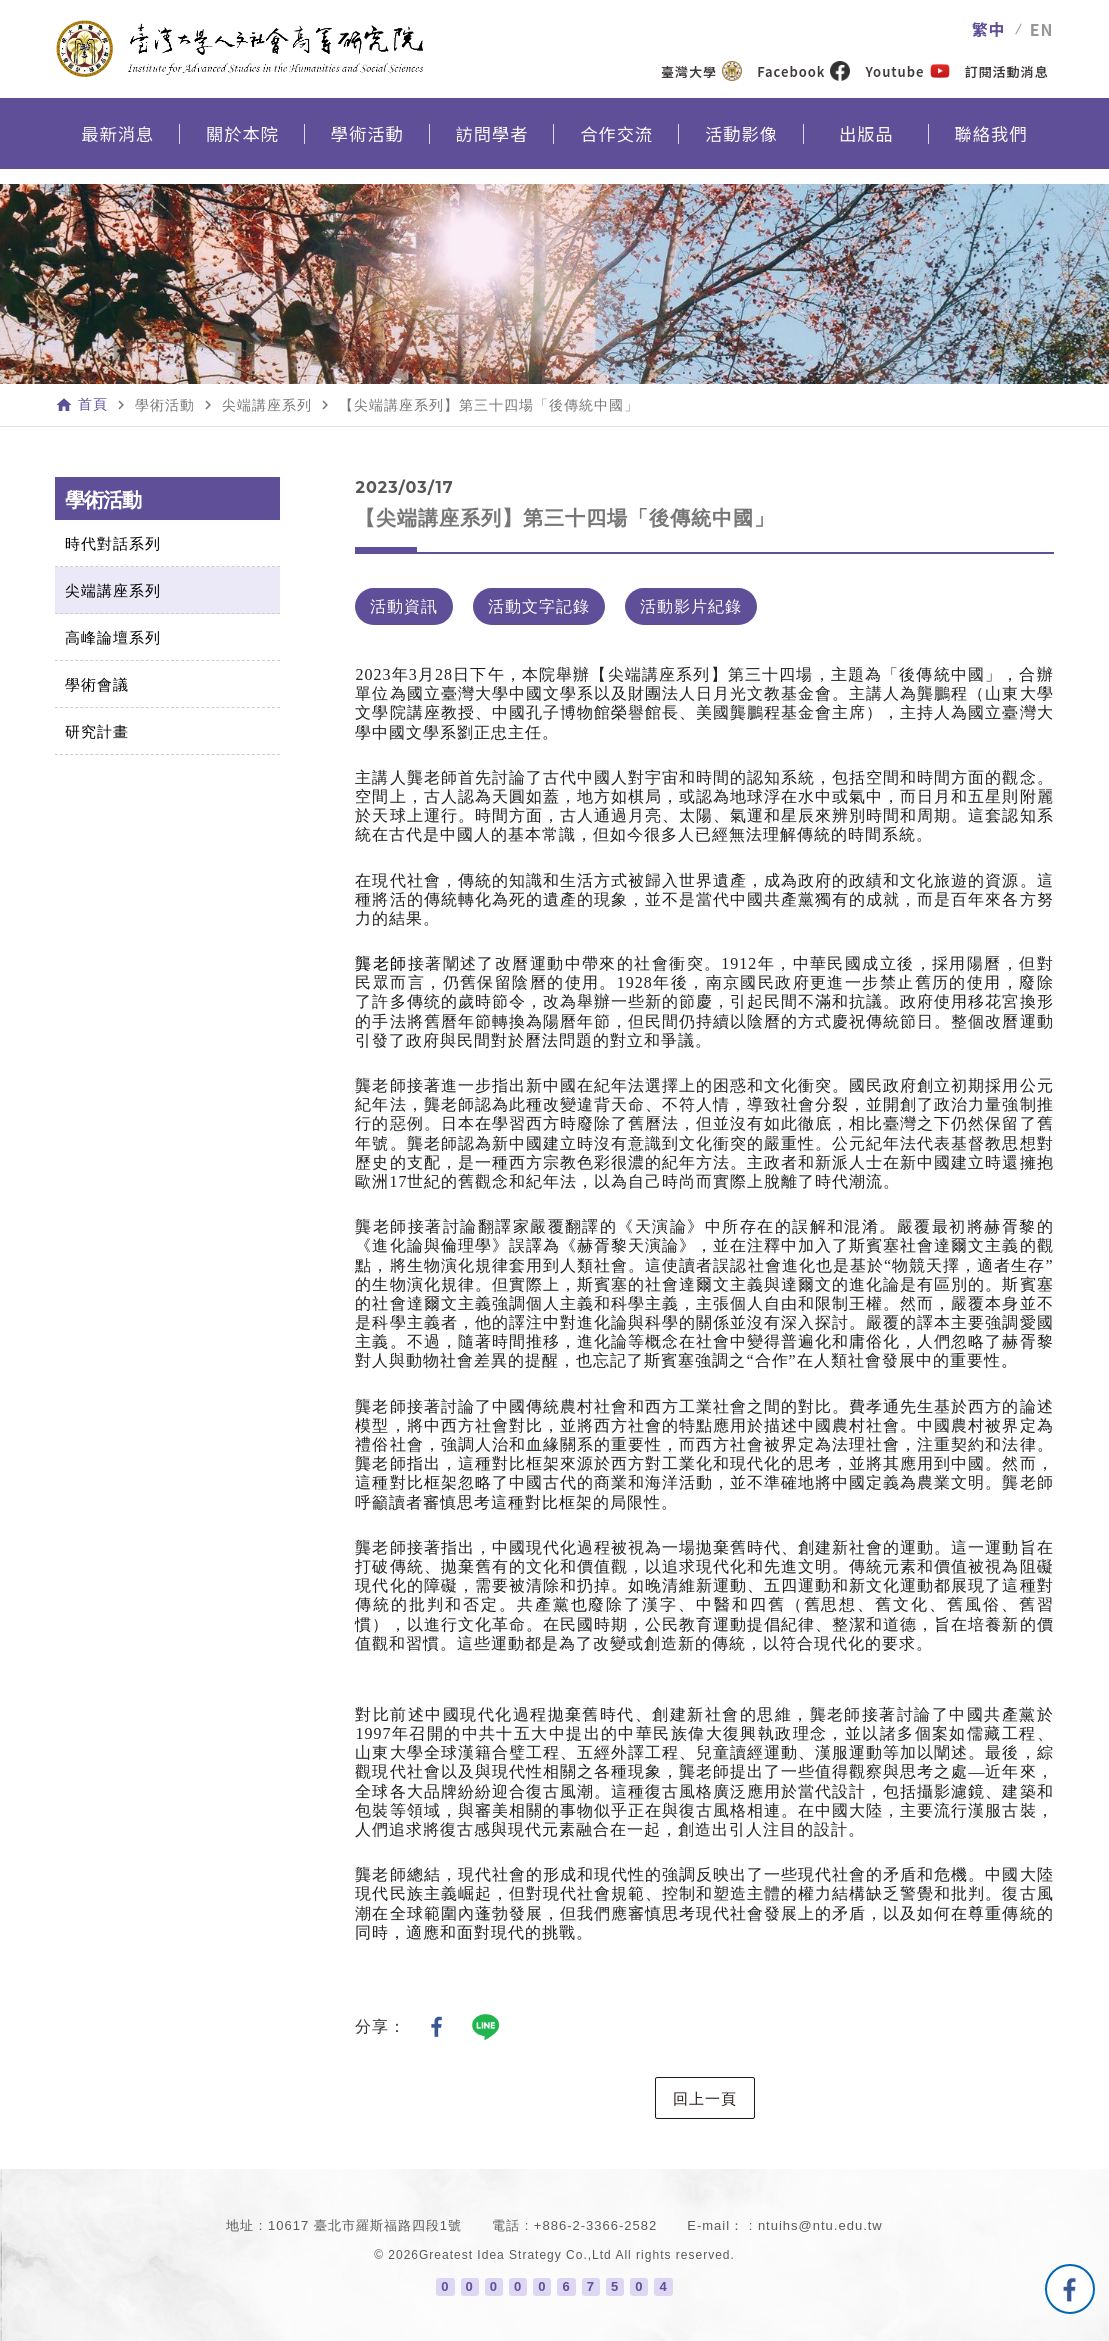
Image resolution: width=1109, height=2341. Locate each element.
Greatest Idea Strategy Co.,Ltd (515, 2255)
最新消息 (118, 146)
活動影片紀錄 (691, 606)
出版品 (866, 146)
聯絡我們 (991, 146)
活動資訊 (404, 606)
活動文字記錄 (539, 606)
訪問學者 (492, 146)
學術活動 (367, 146)
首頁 (93, 405)
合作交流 (617, 146)
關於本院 (243, 146)
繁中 (989, 29)
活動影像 (742, 146)
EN (1042, 29)
